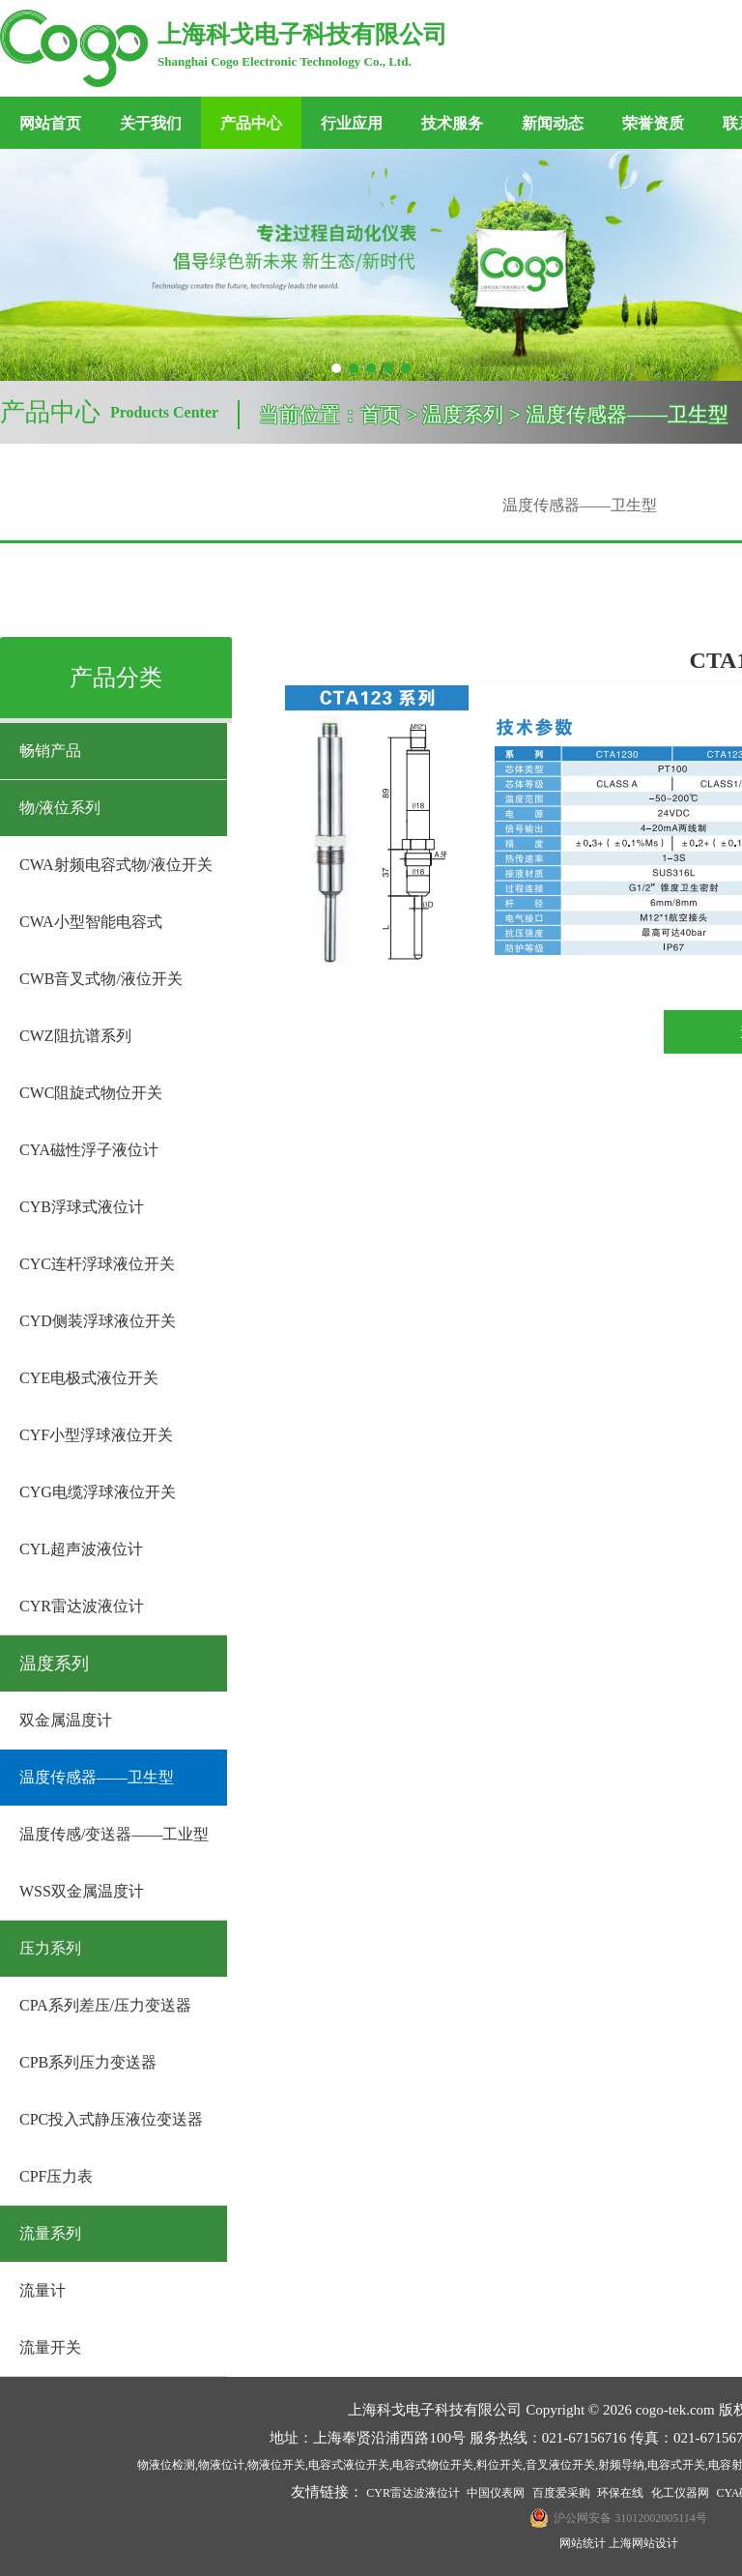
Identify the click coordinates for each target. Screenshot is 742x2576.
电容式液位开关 (348, 2465)
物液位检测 (166, 2465)
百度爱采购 (561, 2493)
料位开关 (499, 2465)
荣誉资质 (653, 123)
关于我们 (151, 123)
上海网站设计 (643, 2543)
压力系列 (50, 1948)
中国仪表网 (496, 2493)
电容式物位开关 (432, 2465)
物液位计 (221, 2465)
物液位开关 (276, 2465)
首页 (380, 414)
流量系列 (50, 2233)
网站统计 (582, 2543)
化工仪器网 (680, 2493)
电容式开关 (676, 2465)
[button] (336, 368)
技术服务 (452, 123)
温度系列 (54, 1663)
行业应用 (352, 123)
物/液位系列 (59, 807)
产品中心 (251, 123)
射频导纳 (621, 2465)
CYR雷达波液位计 (413, 2493)
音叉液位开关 (560, 2465)
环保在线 (620, 2493)
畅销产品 (50, 750)
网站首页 (50, 123)
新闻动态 (553, 123)
